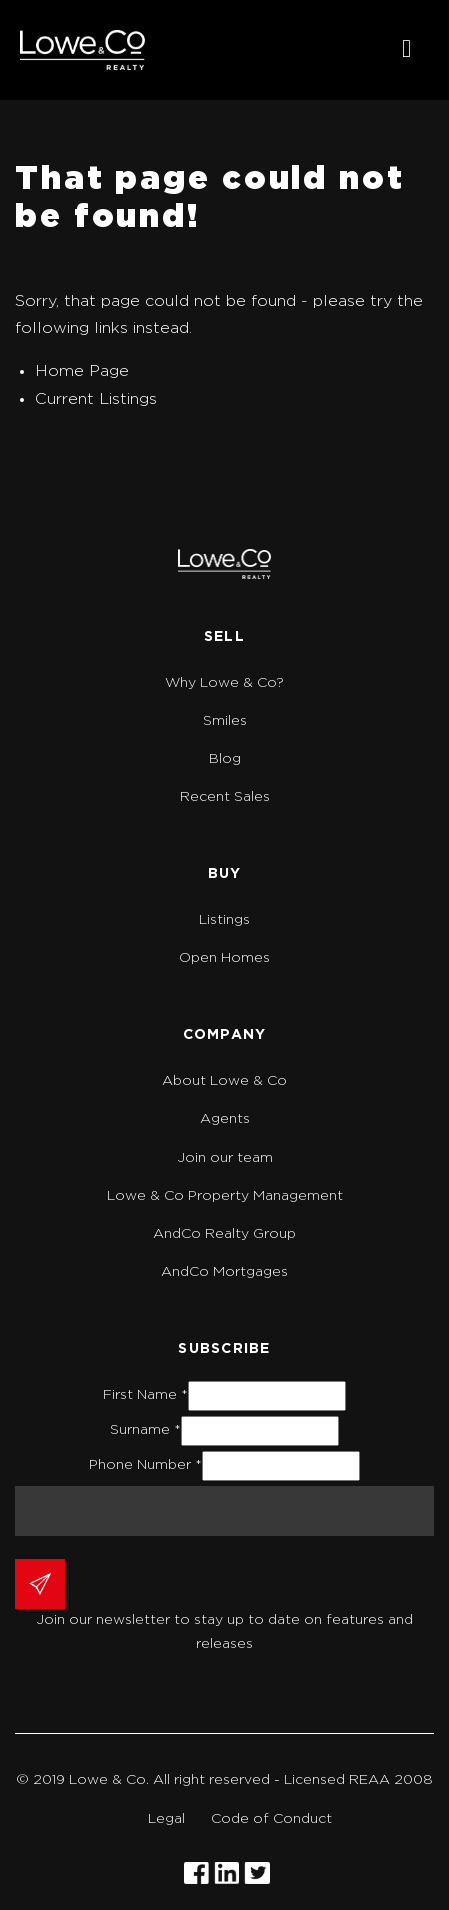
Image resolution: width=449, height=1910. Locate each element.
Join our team (225, 1158)
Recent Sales (225, 797)
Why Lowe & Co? (224, 683)
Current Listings (96, 399)
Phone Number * (145, 1465)
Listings (224, 920)
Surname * (145, 1430)
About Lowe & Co (224, 1081)
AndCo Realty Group (224, 1234)
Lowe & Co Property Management (225, 1196)
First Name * (145, 1395)
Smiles (225, 721)
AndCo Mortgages (224, 1272)
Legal (166, 1819)
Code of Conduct (271, 1819)
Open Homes (224, 958)
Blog (225, 759)
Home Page (82, 371)
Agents (225, 1119)
